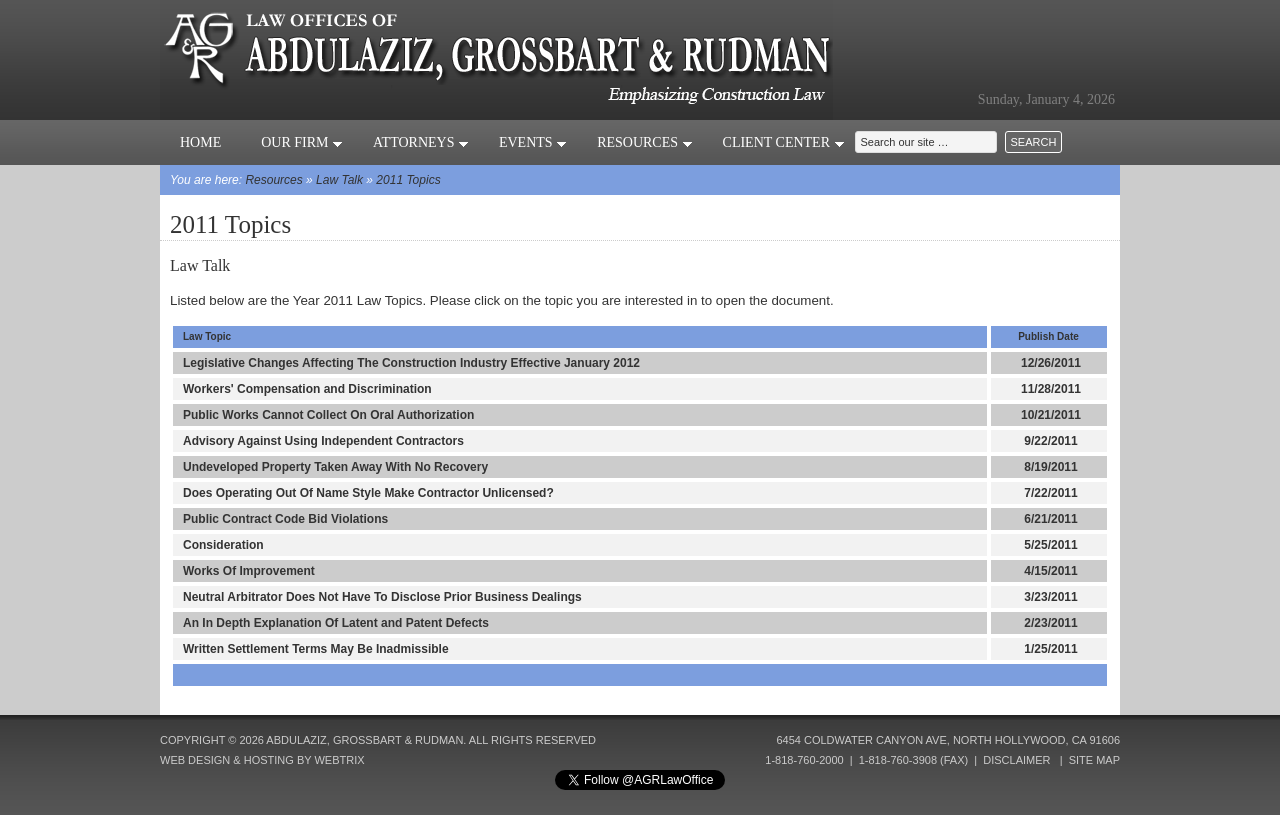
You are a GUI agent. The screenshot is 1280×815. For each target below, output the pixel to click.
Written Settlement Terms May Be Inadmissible (316, 649)
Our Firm (302, 142)
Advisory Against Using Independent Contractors (323, 441)
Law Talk (339, 180)
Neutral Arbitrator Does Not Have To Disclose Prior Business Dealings (382, 597)
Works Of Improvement (249, 571)
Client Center (784, 142)
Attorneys (421, 142)
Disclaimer (1016, 760)
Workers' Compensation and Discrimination (307, 389)
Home (200, 142)
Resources (644, 142)
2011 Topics (408, 180)
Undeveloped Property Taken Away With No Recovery (335, 467)
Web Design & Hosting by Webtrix (262, 760)
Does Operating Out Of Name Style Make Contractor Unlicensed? (368, 493)
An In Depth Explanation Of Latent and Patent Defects (336, 623)
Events (533, 142)
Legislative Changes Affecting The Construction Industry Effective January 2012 (411, 363)
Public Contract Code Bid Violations (285, 519)
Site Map (1094, 760)
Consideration (223, 545)
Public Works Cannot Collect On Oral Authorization (328, 415)
